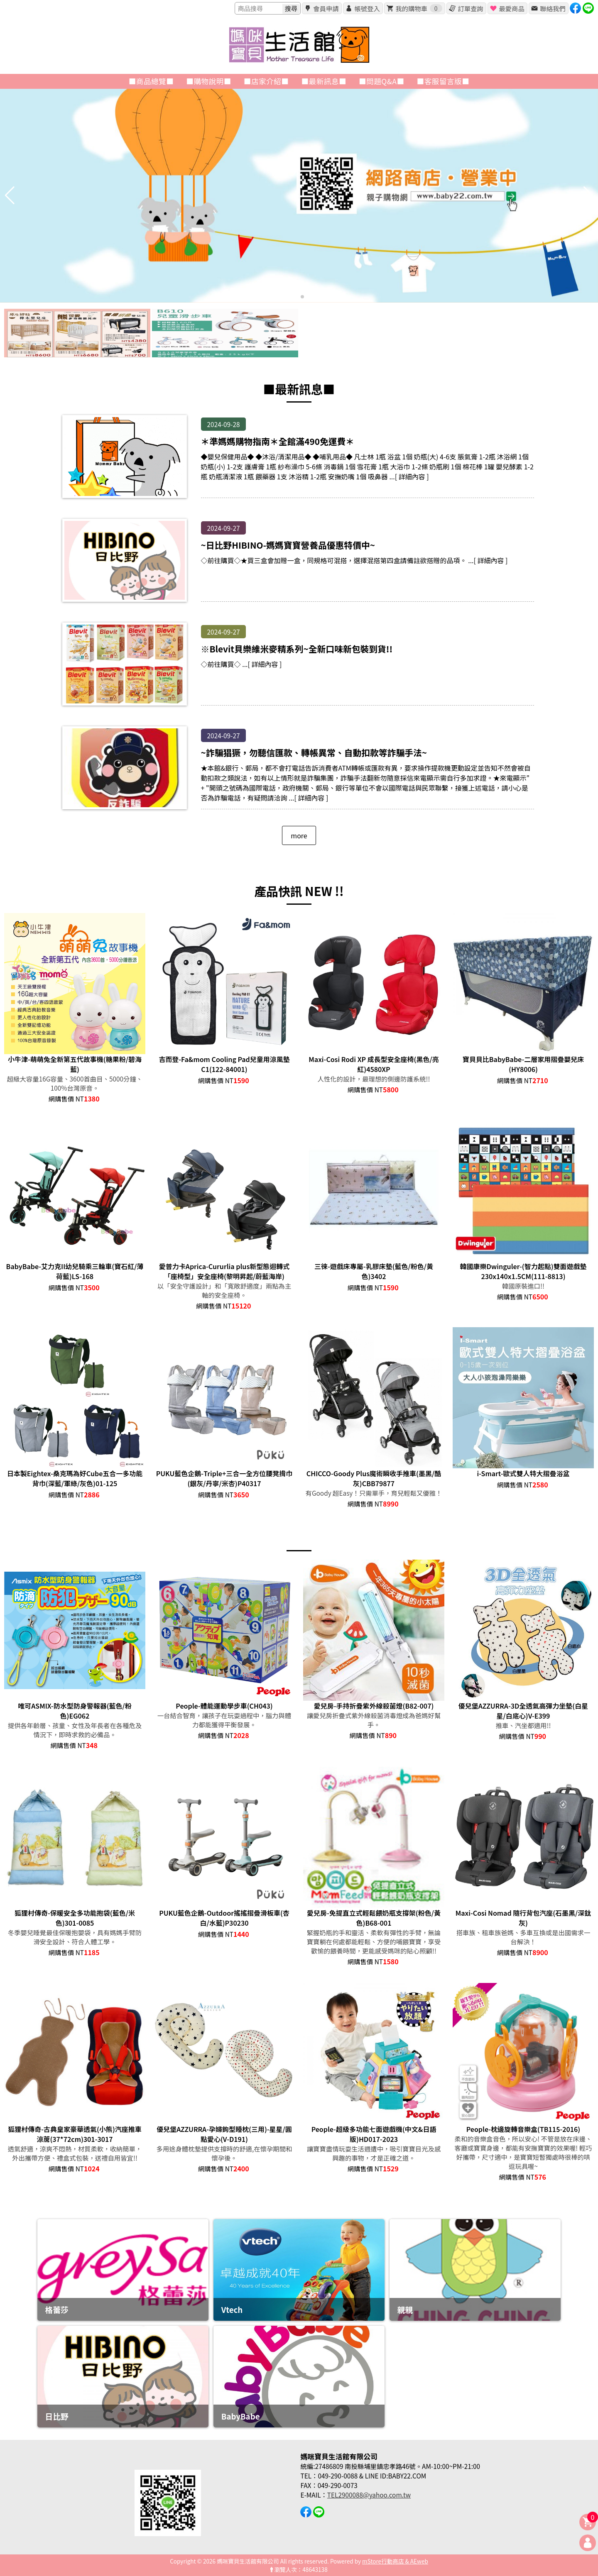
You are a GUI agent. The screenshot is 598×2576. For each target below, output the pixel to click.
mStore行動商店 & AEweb (395, 2561)
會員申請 (325, 8)
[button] (295, 296)
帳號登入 (367, 8)
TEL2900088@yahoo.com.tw (369, 2494)
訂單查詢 (470, 8)
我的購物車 (418, 8)
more (299, 835)
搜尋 (291, 8)
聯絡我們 (552, 8)
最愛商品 (511, 8)
